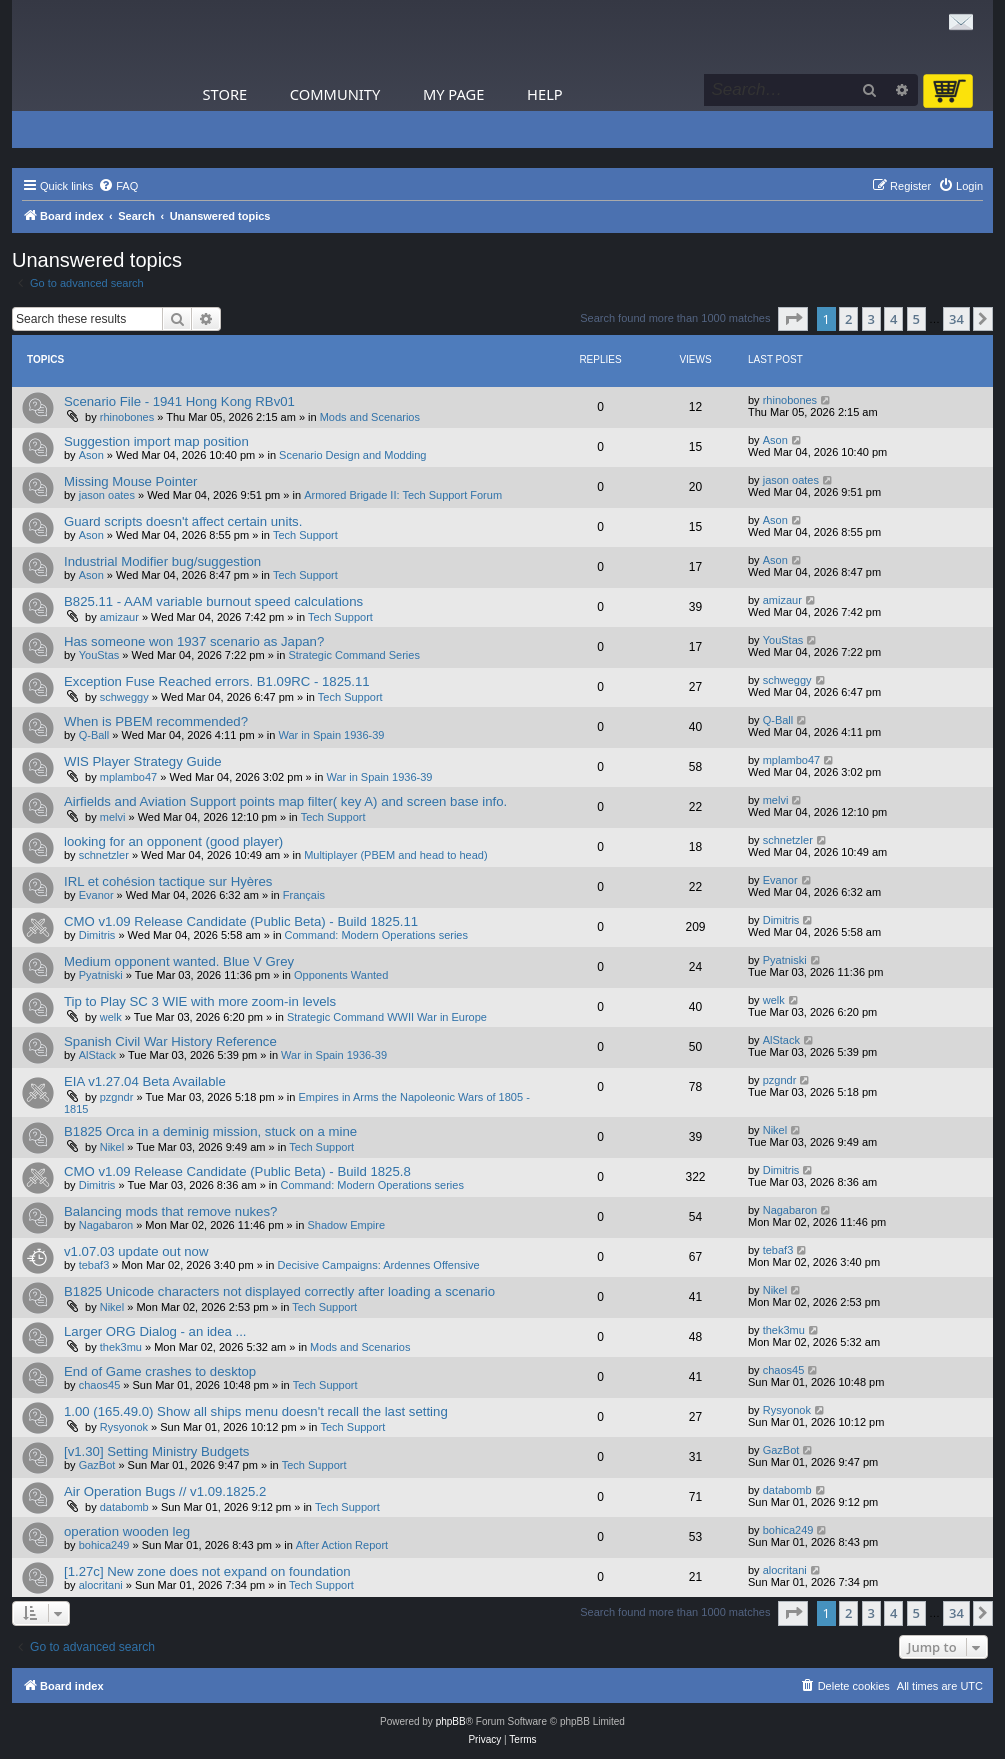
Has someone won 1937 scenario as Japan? (194, 641)
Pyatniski (101, 975)
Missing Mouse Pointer (130, 481)
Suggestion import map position (156, 441)
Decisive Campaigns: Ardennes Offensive (378, 1265)
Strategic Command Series (353, 655)
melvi (113, 817)
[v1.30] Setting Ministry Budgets (156, 1451)
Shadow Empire (346, 1225)
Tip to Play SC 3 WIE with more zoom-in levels (200, 1001)
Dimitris (97, 935)
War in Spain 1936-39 (331, 735)
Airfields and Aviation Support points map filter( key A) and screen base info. (285, 801)
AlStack (97, 1055)
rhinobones (127, 417)
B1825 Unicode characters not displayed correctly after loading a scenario (279, 1291)
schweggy (124, 697)
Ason (91, 455)
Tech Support (305, 535)
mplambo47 (128, 777)
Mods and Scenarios (370, 417)
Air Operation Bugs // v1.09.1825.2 (165, 1491)
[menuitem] (118, 186)
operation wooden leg (127, 1531)
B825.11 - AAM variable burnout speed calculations (213, 601)
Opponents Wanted (341, 975)
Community (335, 94)
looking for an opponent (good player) (173, 841)
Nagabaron (106, 1225)
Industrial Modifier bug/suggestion (162, 561)
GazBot (97, 1465)
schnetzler (104, 855)
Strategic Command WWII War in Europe (387, 1017)
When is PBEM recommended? (156, 721)
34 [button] (956, 319)
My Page (454, 94)
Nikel (112, 1147)
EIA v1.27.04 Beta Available (145, 1081)
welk (111, 1017)
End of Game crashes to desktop (160, 1371)
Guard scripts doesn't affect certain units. (183, 521)
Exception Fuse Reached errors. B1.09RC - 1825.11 (217, 681)
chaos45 (100, 1385)
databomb (124, 1507)
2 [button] (848, 319)
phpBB (451, 1721)
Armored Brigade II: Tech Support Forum (403, 495)
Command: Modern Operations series (376, 935)
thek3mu (121, 1347)
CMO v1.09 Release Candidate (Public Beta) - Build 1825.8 (237, 1171)
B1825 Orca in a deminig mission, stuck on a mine (210, 1131)
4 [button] (893, 319)
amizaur (119, 617)
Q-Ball (94, 735)
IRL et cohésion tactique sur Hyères (168, 881)
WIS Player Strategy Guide (143, 761)
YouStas (99, 655)
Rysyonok (124, 1427)
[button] (793, 319)
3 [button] (871, 319)
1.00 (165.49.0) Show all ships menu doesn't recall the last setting (256, 1411)
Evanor (96, 895)
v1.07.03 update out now (136, 1251)
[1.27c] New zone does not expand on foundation (207, 1571)
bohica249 (104, 1545)
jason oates (107, 495)
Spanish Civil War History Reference (170, 1041)
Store (225, 94)
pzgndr (117, 1097)
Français (304, 895)
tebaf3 (94, 1265)
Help (545, 94)
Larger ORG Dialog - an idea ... (155, 1331)
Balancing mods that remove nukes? (170, 1211)
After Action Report (342, 1545)
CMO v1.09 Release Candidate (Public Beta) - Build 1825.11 (241, 921)
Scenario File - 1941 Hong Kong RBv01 (179, 401)
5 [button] (916, 319)
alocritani (101, 1585)
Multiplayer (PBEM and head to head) (395, 855)
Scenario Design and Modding (352, 455)
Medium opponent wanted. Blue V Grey (179, 961)
